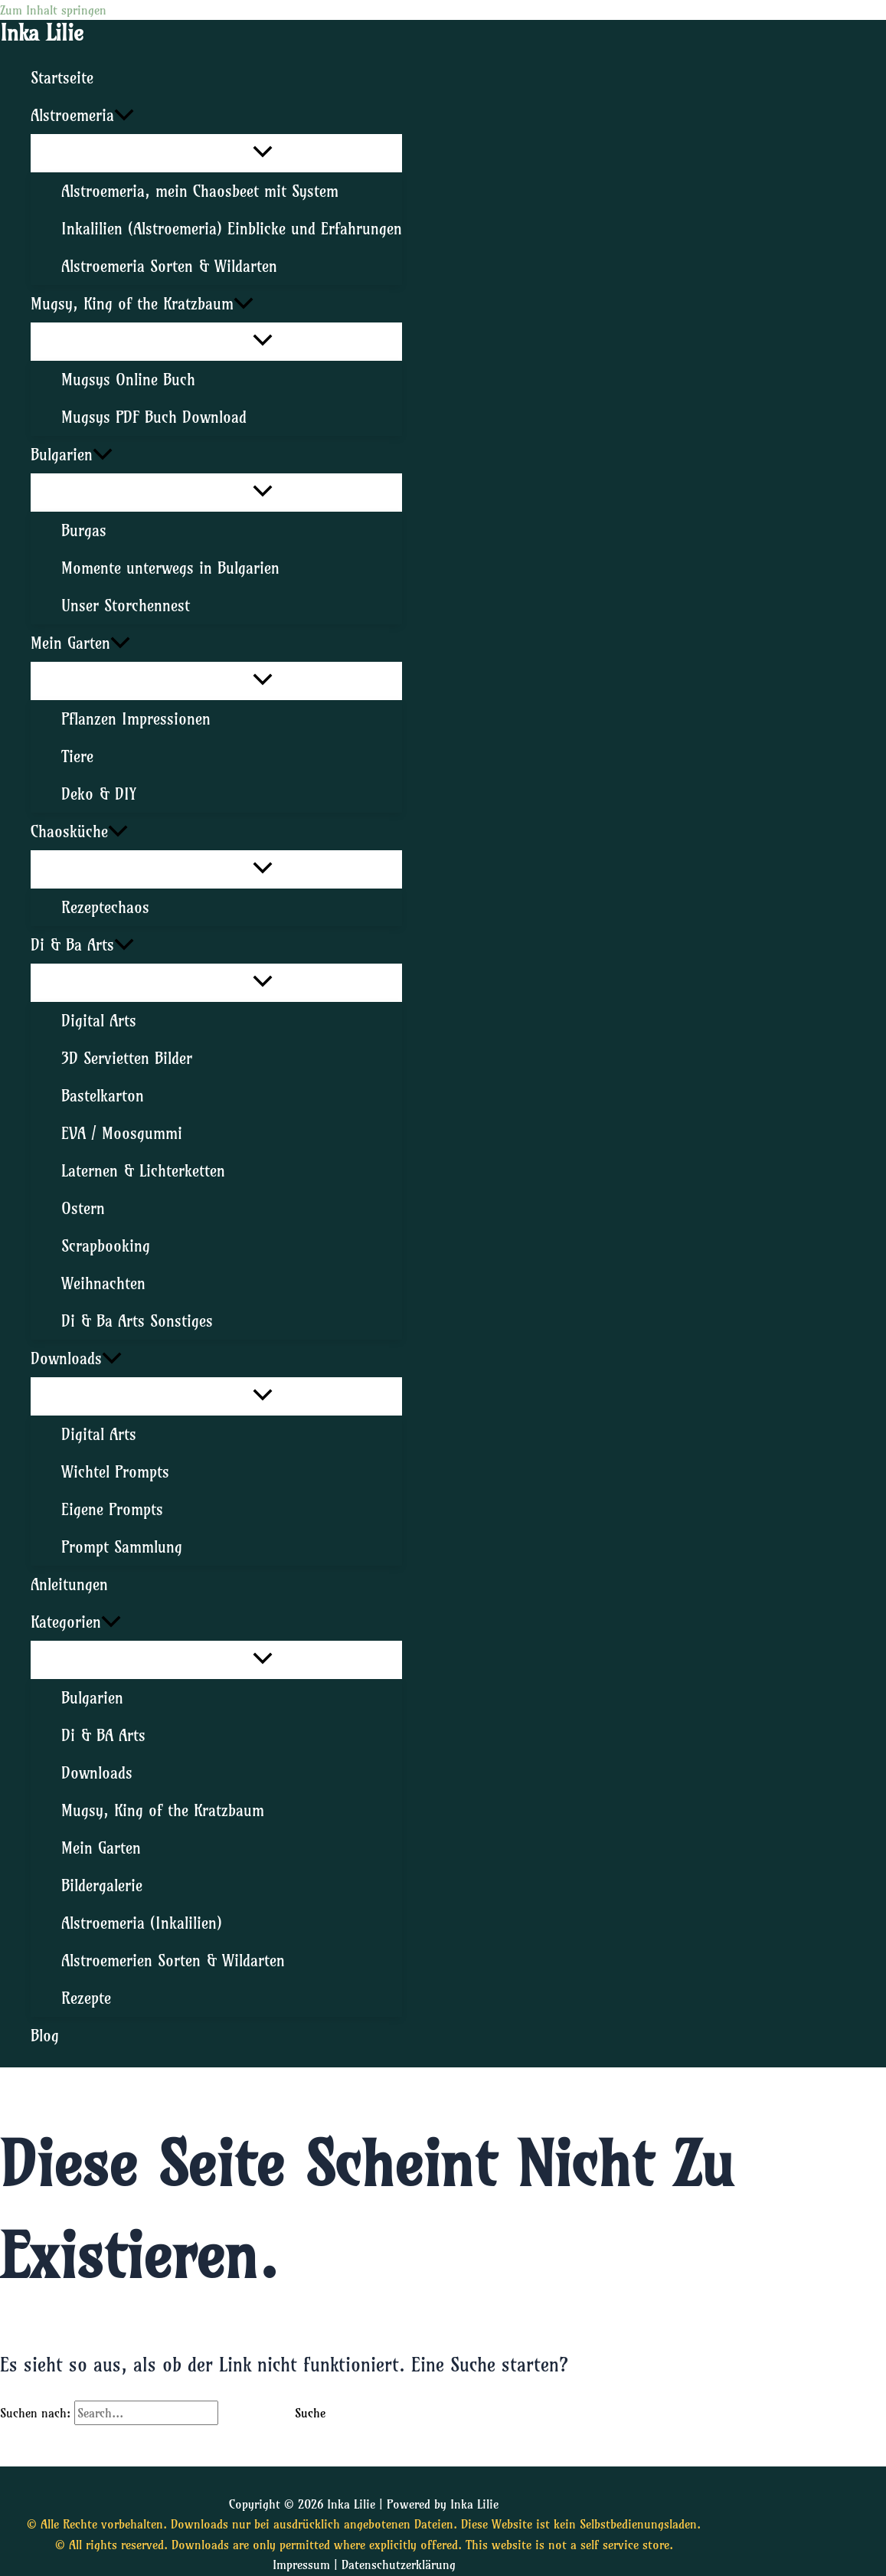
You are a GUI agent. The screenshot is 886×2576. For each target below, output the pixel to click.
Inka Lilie (41, 32)
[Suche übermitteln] (245, 2412)
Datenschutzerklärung (399, 2564)
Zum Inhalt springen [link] (53, 10)
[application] (124, 115)
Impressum (301, 2564)
